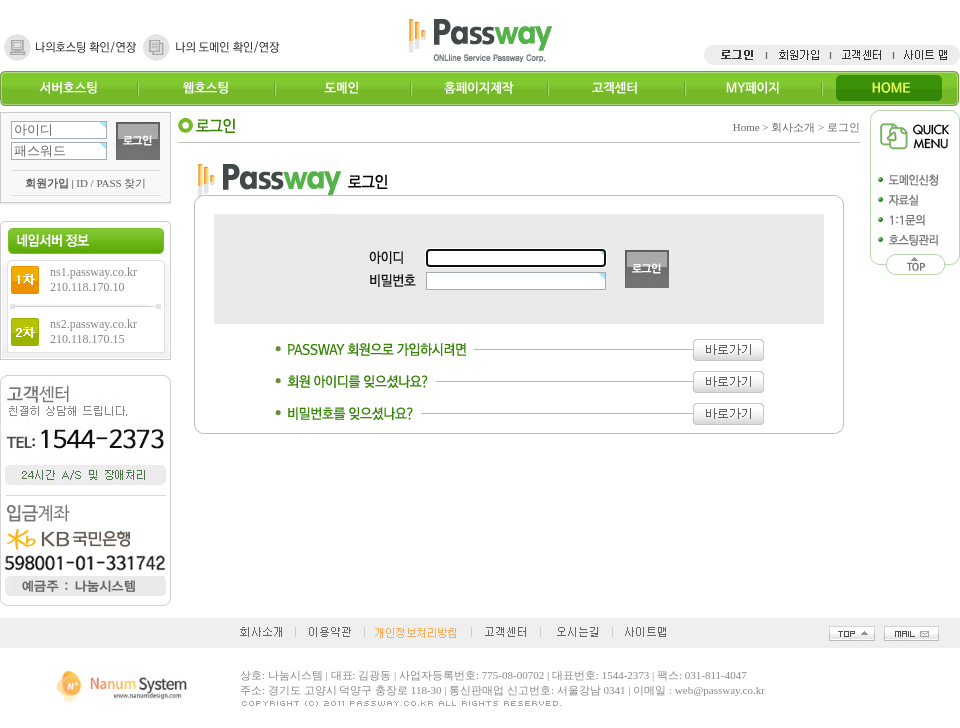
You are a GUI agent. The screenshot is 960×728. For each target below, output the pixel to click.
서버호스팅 (68, 88)
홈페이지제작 (478, 88)
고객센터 (615, 88)
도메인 (342, 88)
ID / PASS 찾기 (111, 183)
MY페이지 (752, 88)
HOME (889, 88)
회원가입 (47, 183)
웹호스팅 (205, 88)
